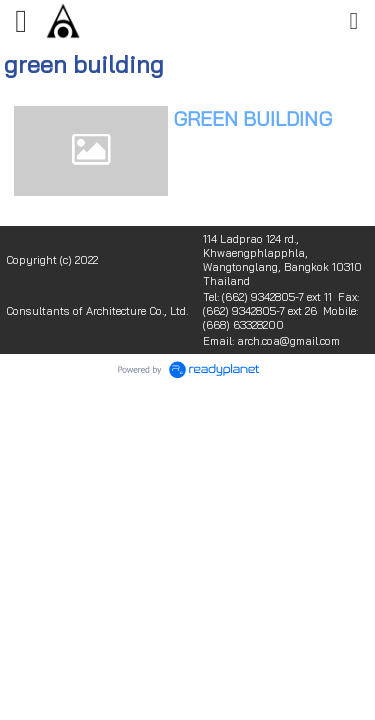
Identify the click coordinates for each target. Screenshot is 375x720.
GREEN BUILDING (252, 118)
